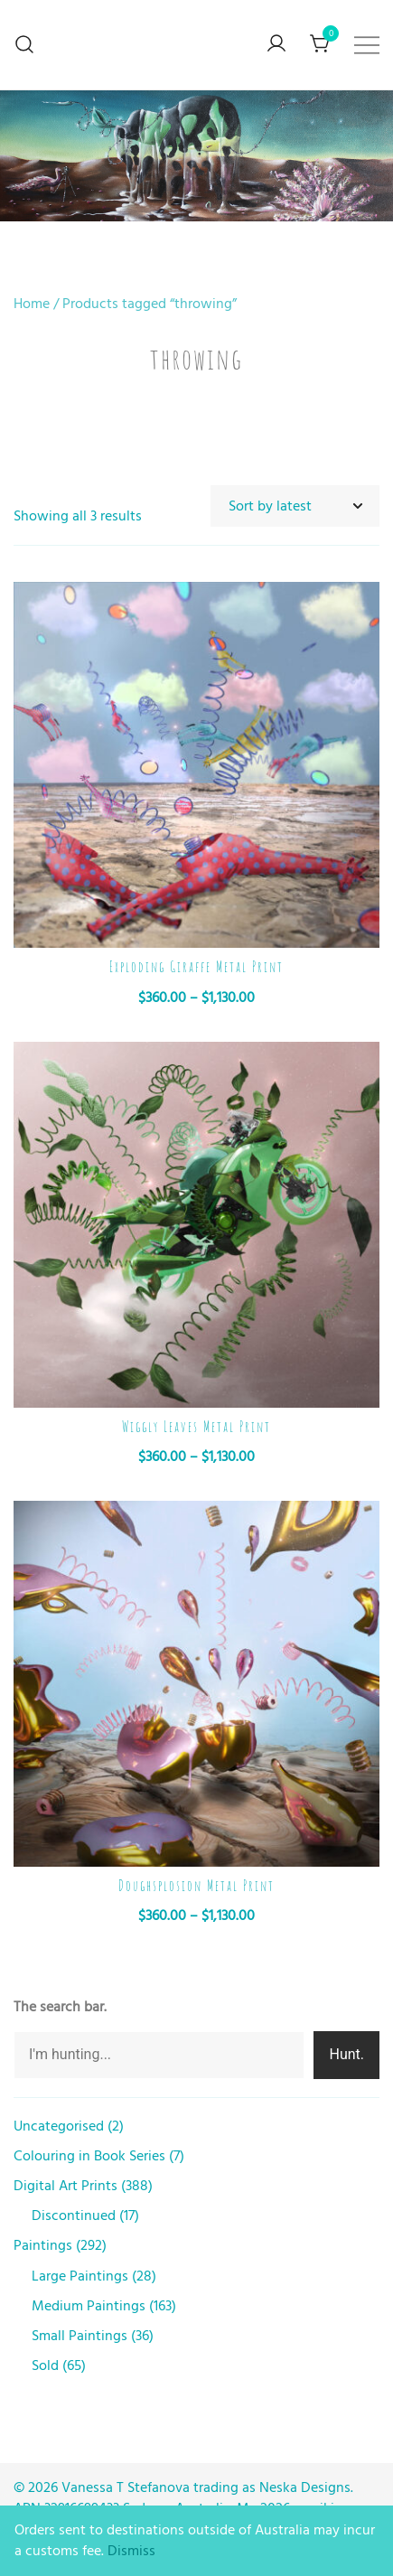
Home (32, 304)
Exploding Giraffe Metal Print (196, 967)
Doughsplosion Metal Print (196, 1886)
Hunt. (346, 2054)
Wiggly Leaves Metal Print (196, 1427)
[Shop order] (295, 506)
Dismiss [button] (131, 2551)
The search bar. (60, 2007)
